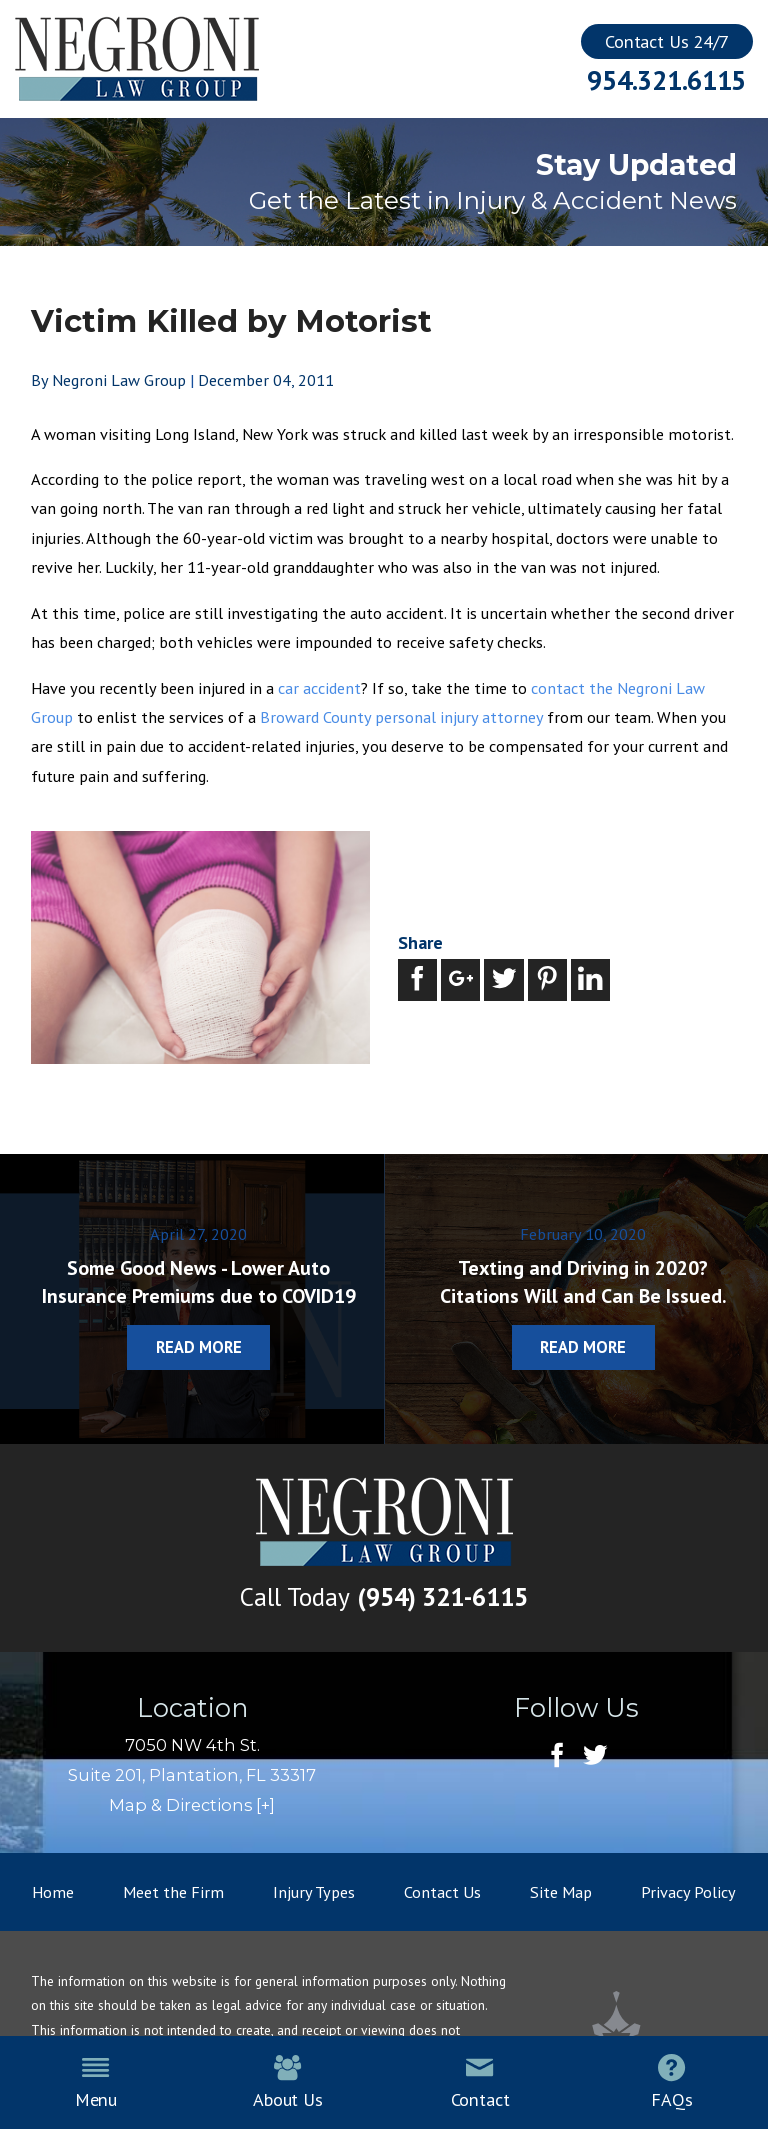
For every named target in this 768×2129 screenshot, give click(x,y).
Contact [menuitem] (480, 2082)
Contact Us (442, 1891)
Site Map (561, 1891)
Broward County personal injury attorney (401, 716)
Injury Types (314, 1891)
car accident (319, 687)
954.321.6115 (666, 79)
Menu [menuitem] (96, 2082)
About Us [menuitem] (288, 2082)
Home (53, 1891)
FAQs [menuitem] (671, 2082)
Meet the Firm (173, 1891)
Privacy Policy (688, 1891)
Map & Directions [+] (192, 1805)
